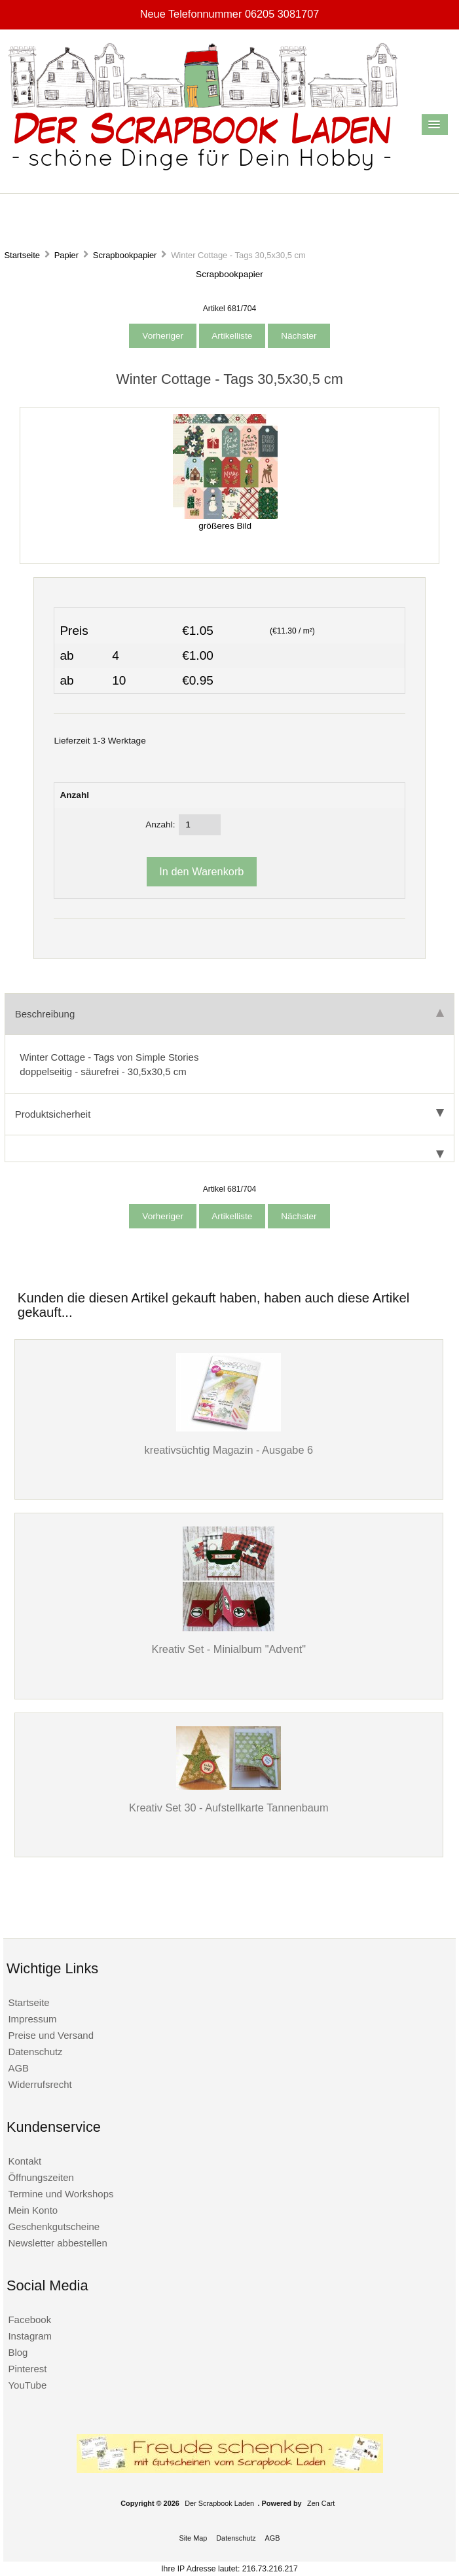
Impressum (32, 2018)
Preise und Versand (51, 2035)
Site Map (193, 2538)
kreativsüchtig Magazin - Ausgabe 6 (229, 1450)
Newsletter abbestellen (57, 2242)
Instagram (30, 2335)
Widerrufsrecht (39, 2084)
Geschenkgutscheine (54, 2226)
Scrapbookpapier (125, 255)
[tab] (229, 1148)
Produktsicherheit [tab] (229, 1114)
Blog (18, 2352)
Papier (66, 255)
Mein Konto (33, 2210)
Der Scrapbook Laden (219, 2503)
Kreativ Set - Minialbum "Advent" (229, 1649)
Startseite (22, 255)
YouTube (27, 2385)
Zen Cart (321, 2503)
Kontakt (24, 2161)
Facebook (29, 2319)
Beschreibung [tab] (229, 1013)
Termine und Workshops (60, 2193)
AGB (18, 2068)
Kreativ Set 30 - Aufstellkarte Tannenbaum (228, 1807)
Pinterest (27, 2368)
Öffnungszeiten (40, 2177)
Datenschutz (35, 2051)
